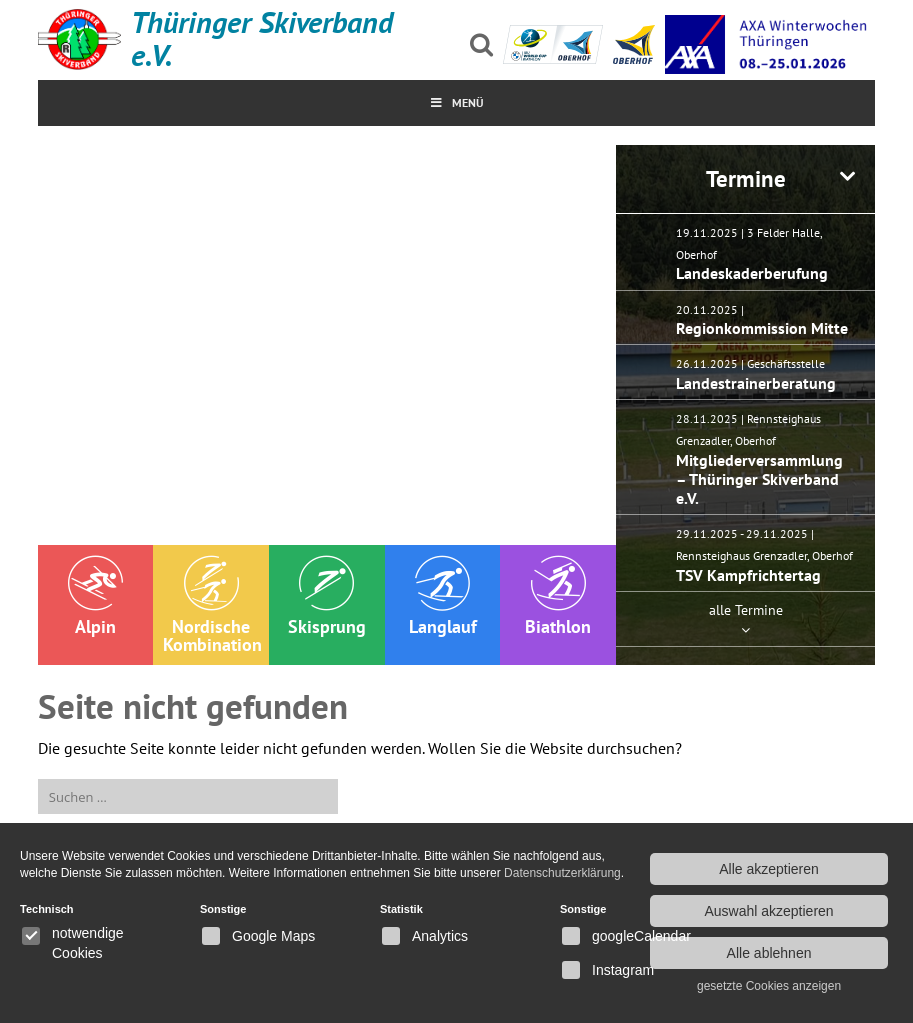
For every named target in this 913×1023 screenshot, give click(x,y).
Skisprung (327, 596)
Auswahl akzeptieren (768, 911)
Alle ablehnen (769, 953)
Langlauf (443, 596)
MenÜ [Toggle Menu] (456, 102)
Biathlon (558, 596)
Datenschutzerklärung (562, 873)
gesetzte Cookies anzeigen (769, 986)
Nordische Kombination (212, 605)
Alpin (95, 596)
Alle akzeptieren (769, 869)
